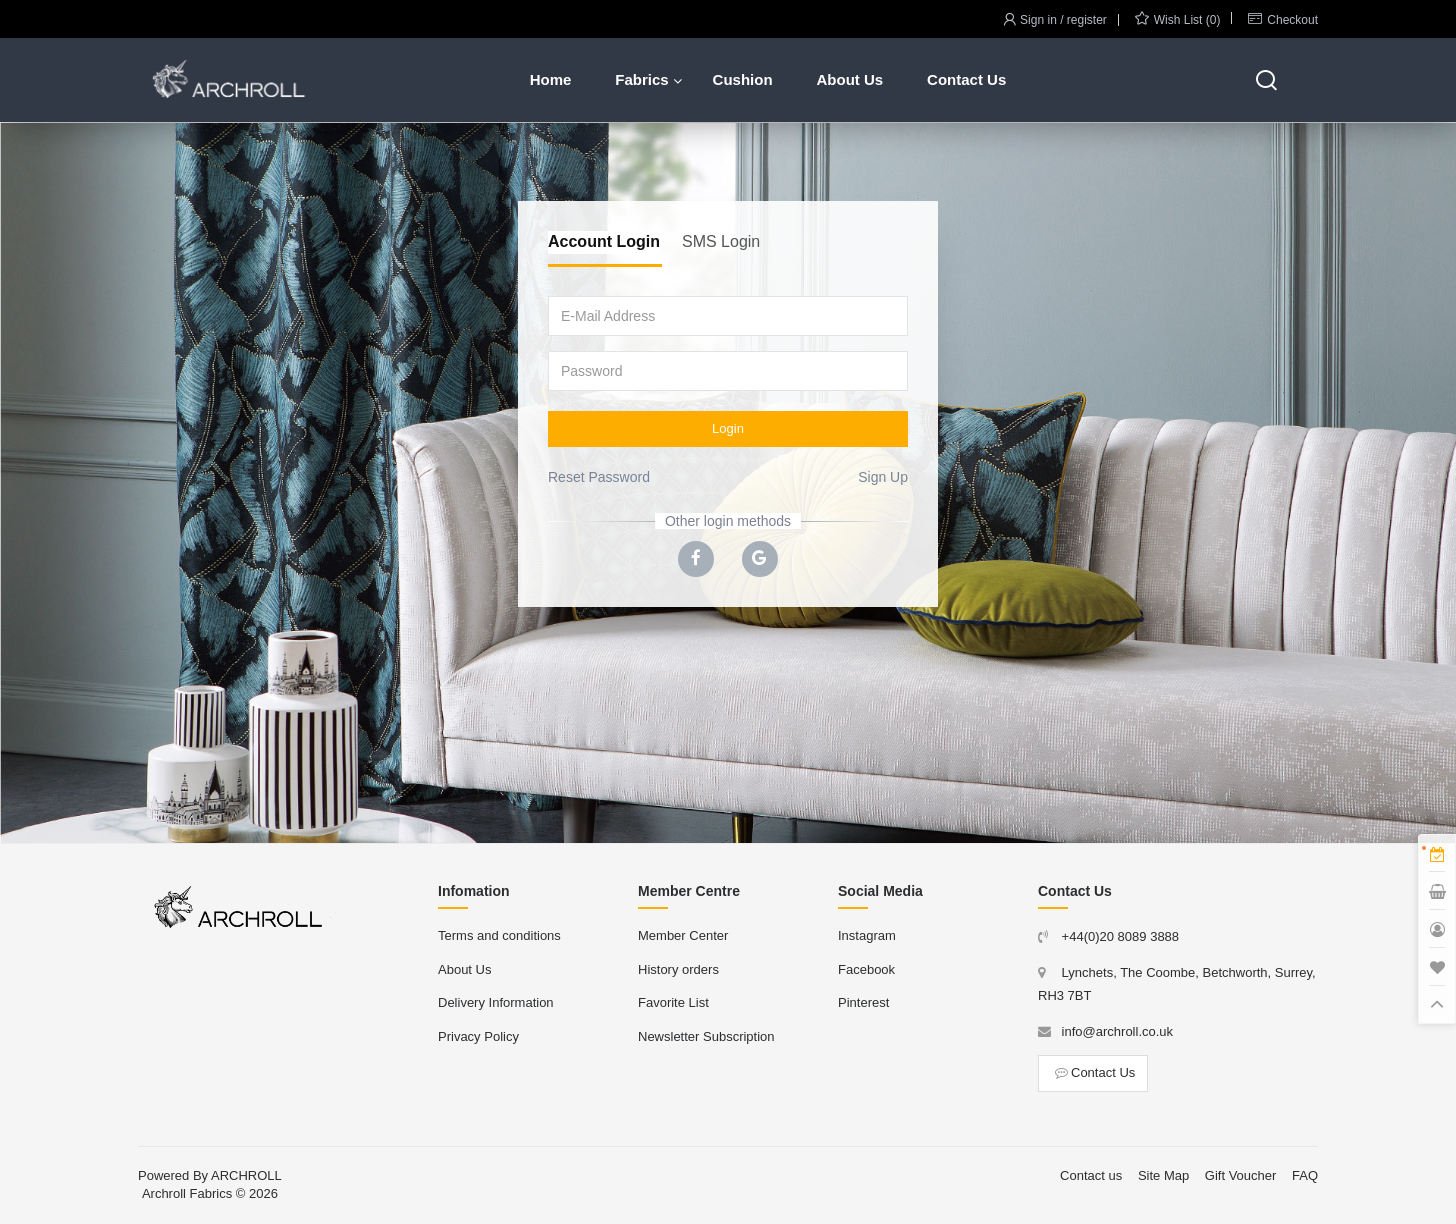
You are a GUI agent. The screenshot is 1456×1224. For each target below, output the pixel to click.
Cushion (743, 79)
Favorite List (673, 1002)
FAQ (1305, 1175)
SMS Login (721, 241)
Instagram (867, 935)
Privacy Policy (478, 1036)
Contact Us (966, 79)
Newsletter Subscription (706, 1036)
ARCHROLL (246, 1175)
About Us (849, 79)
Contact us (1091, 1175)
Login (728, 428)
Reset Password (599, 477)
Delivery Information (496, 1002)
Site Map (1163, 1175)
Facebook (866, 969)
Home (551, 79)
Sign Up (883, 477)
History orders (678, 969)
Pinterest (863, 1002)
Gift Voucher (1241, 1175)
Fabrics (641, 79)
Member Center (683, 935)
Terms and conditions (499, 935)
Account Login (604, 241)
